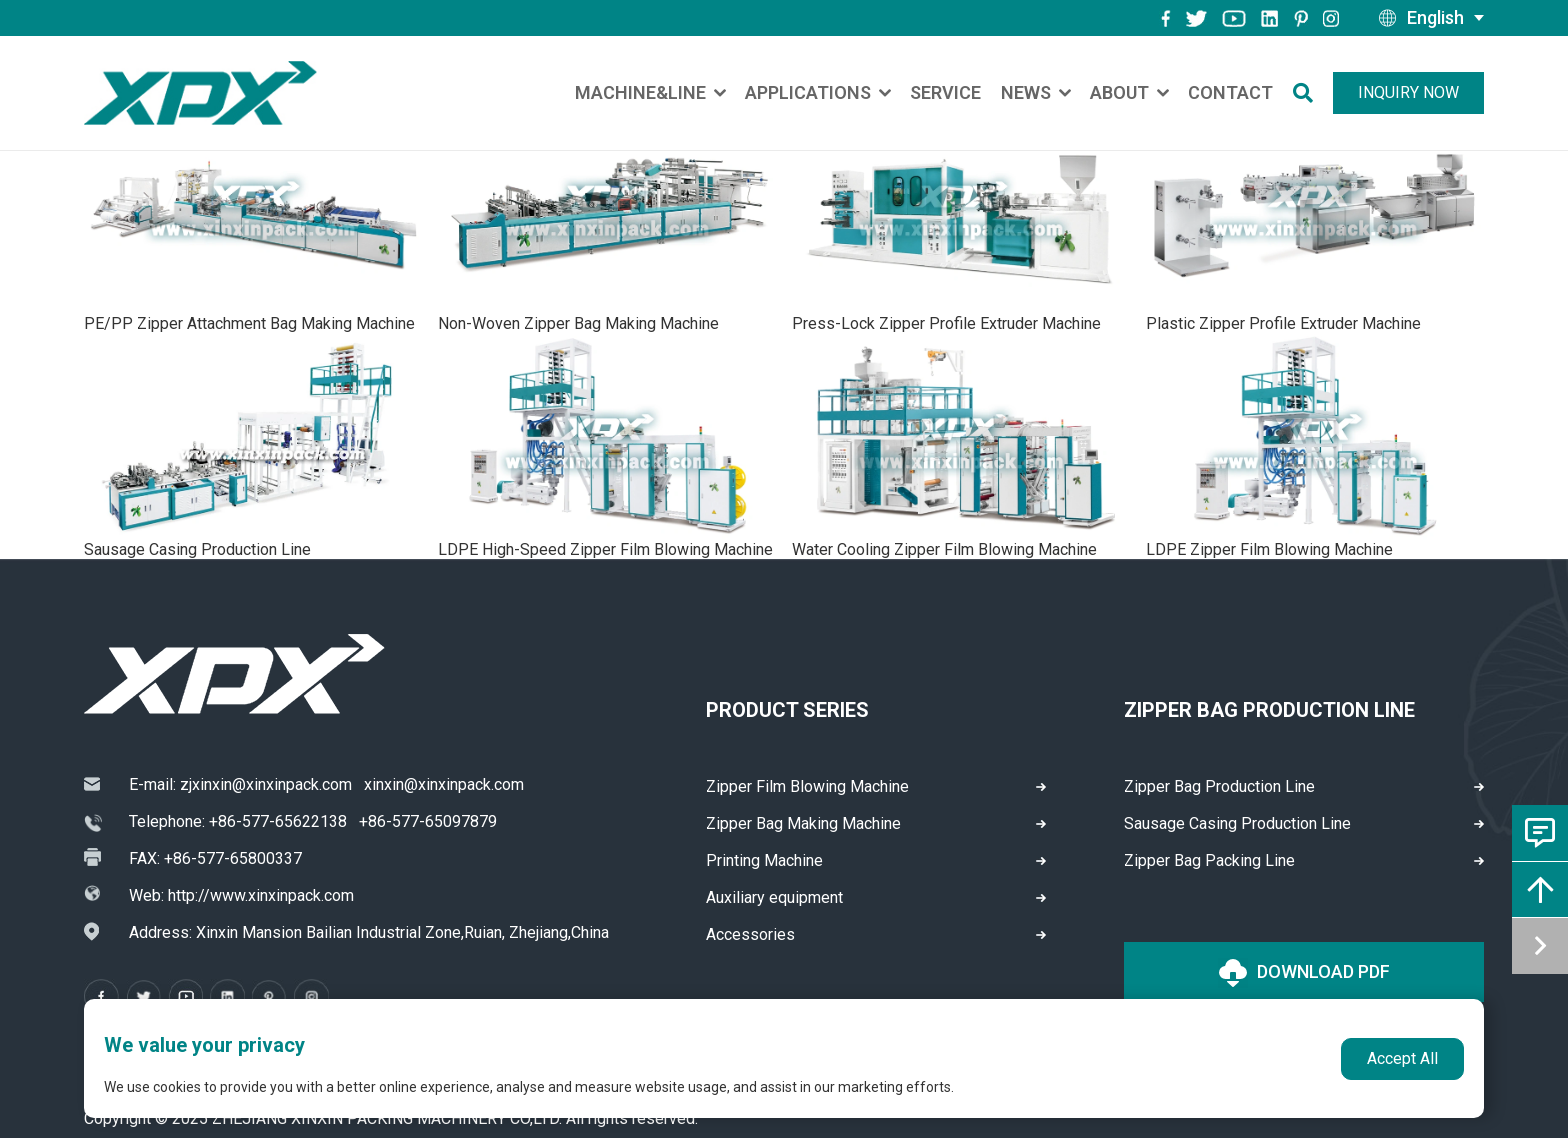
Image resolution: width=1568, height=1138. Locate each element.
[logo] (200, 92)
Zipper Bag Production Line (1219, 786)
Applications (808, 92)
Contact (1230, 92)
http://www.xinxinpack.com (261, 895)
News (1026, 92)
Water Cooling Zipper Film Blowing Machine (944, 549)
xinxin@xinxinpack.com (444, 784)
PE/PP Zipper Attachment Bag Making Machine (249, 323)
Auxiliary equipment (774, 897)
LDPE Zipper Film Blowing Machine (1269, 549)
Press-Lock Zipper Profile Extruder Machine (946, 323)
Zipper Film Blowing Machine (807, 786)
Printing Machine (764, 860)
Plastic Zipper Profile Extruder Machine (1283, 323)
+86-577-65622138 (278, 821)
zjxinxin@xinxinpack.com (266, 784)
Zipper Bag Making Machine (803, 823)
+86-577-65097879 (428, 821)
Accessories (750, 934)
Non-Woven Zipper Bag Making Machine (578, 323)
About (1119, 92)
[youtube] (1234, 18)
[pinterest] (1301, 18)
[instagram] (1270, 18)
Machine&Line (640, 92)
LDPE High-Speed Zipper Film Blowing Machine (605, 549)
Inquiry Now (1408, 92)
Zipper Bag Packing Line (1209, 860)
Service (945, 92)
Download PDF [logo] (1304, 973)
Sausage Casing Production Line (197, 549)
